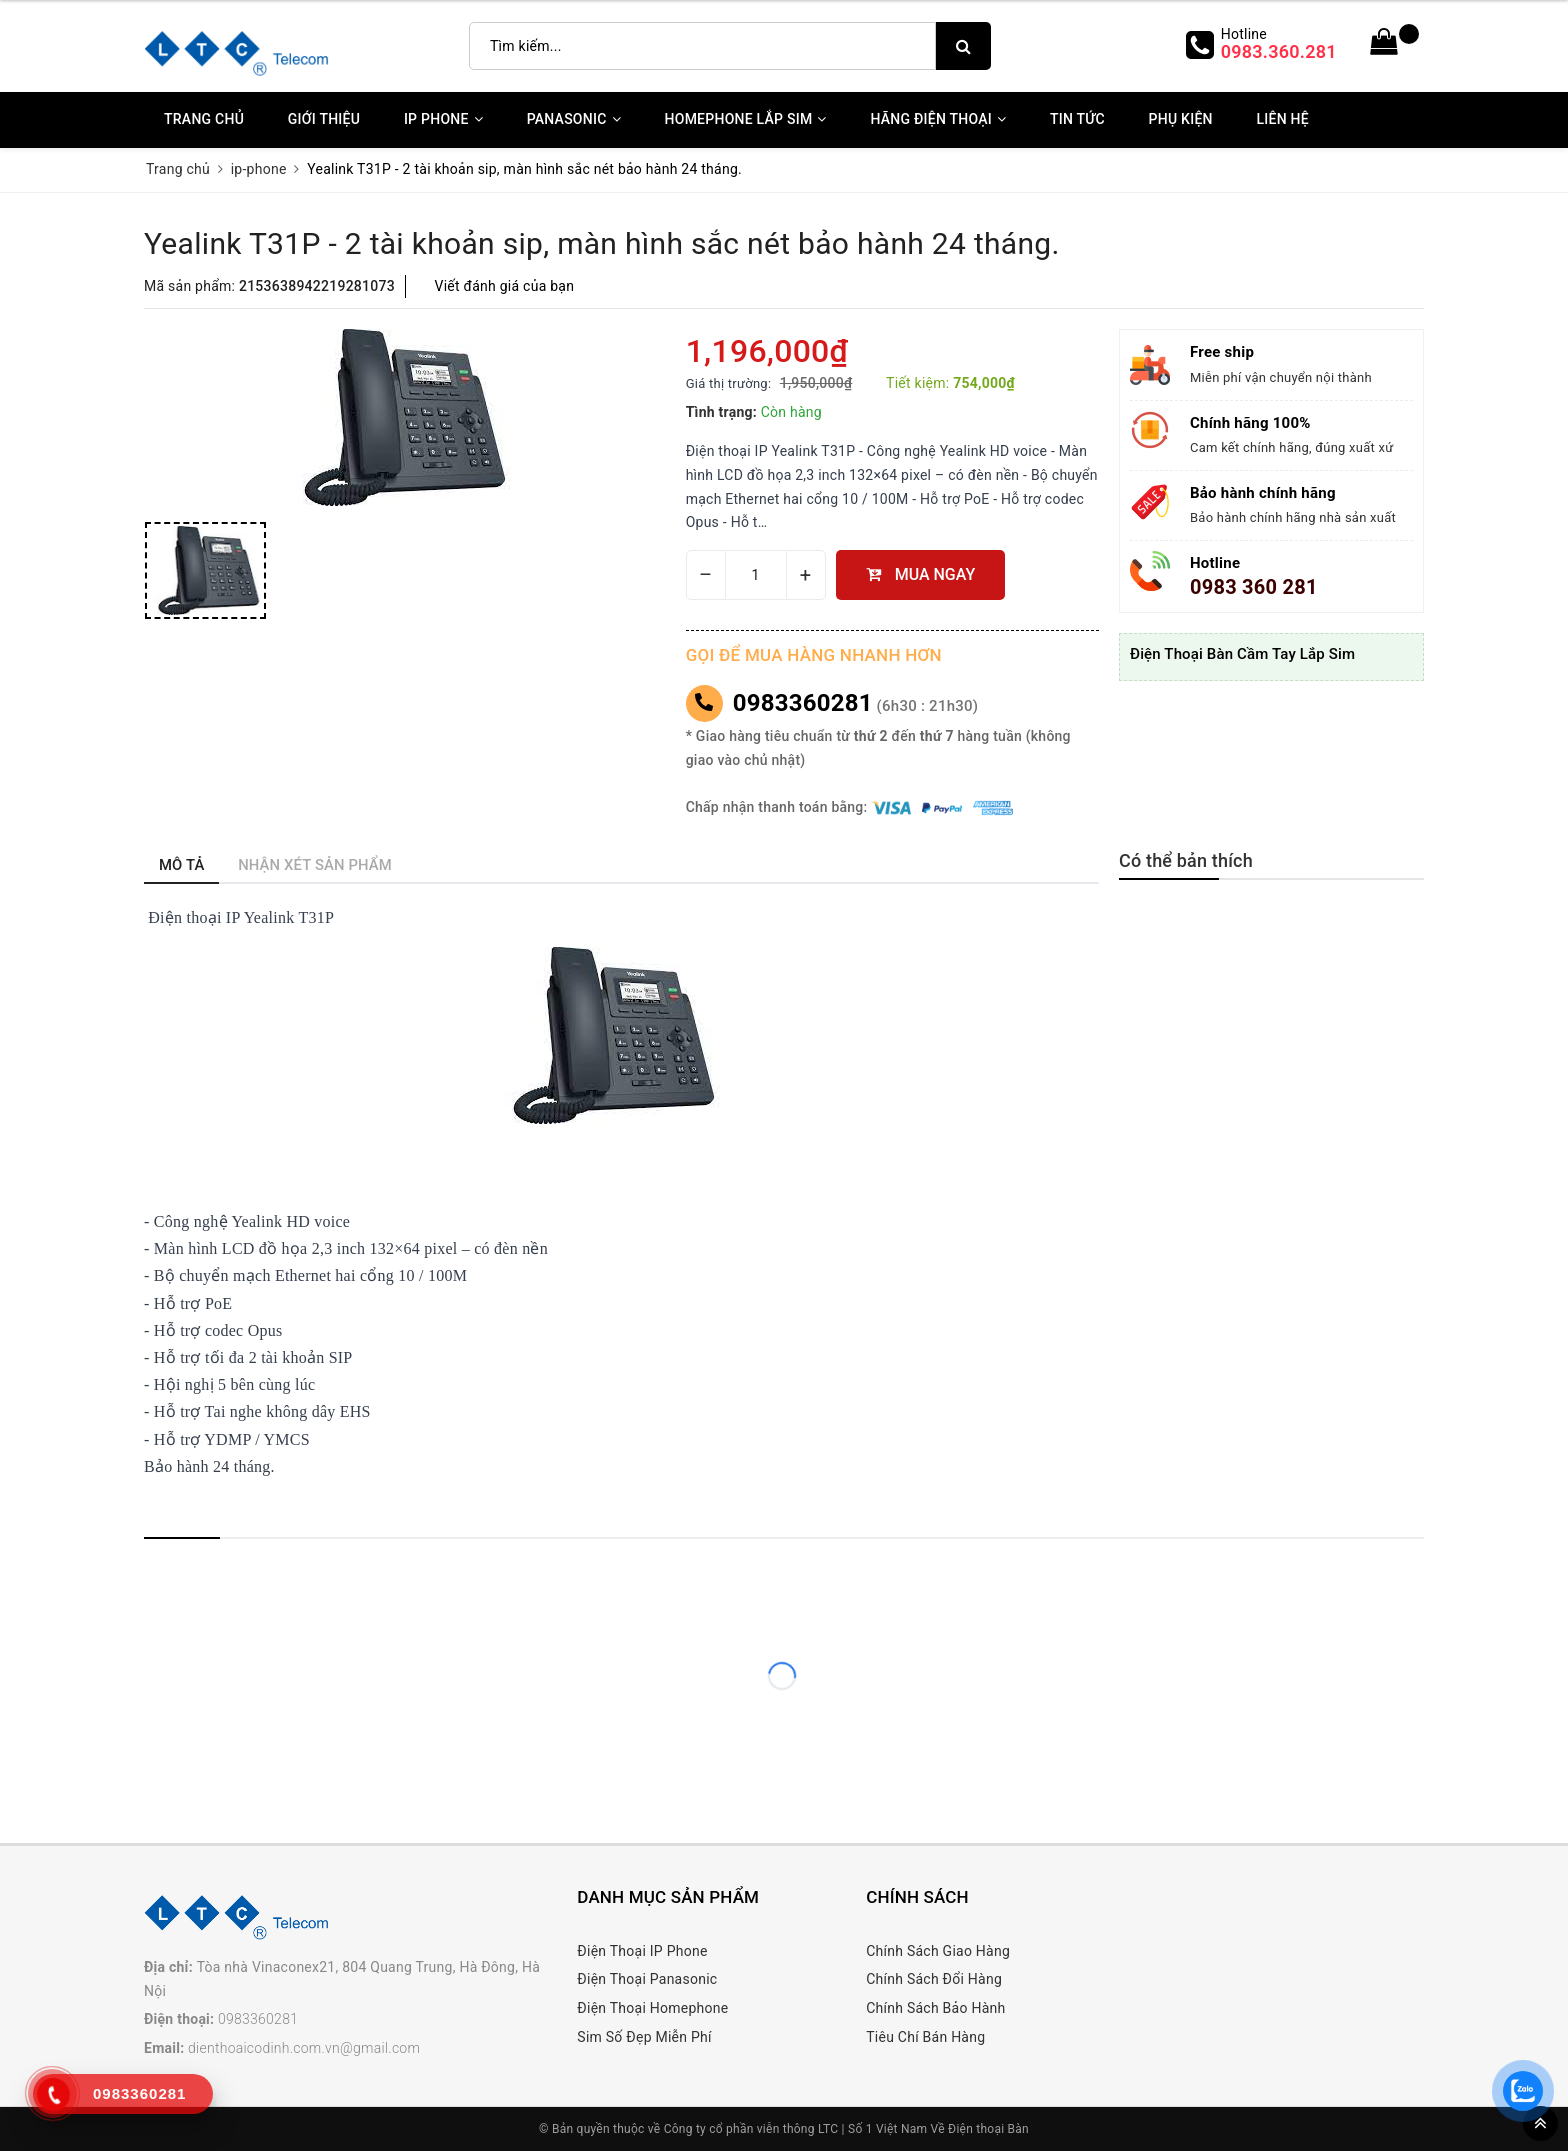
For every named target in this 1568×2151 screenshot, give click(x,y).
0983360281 (803, 703)
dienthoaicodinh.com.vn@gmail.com (304, 2048)
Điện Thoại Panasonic (647, 1979)
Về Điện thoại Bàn (980, 2129)
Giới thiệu (324, 119)
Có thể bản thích (1186, 860)
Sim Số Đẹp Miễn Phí (644, 2037)
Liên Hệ (1282, 119)
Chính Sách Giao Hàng (938, 1951)
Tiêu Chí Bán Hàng (925, 2037)
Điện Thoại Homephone (652, 2008)
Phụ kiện (1181, 119)
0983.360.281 (1279, 51)
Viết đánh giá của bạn (505, 286)
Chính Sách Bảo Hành (935, 2008)
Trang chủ (204, 119)
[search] (963, 46)
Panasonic (574, 119)
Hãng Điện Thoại (938, 119)
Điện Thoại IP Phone (642, 1951)
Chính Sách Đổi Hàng (934, 1979)
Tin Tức (1077, 119)
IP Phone (443, 119)
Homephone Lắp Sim (746, 119)
